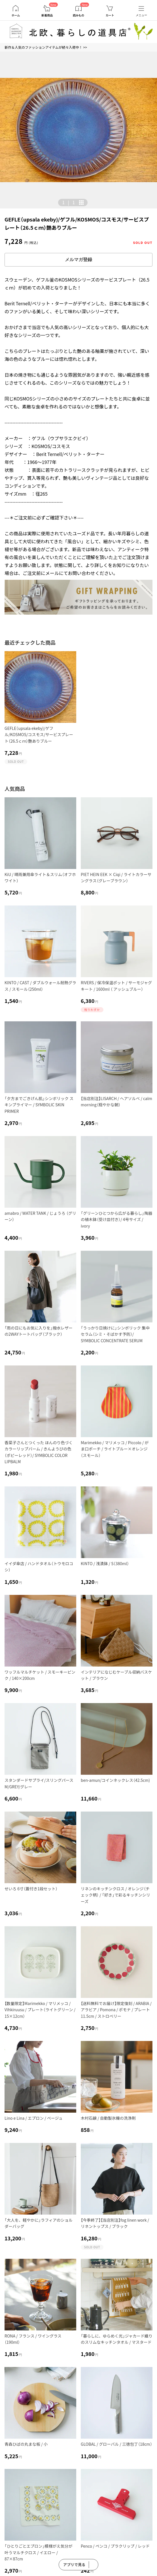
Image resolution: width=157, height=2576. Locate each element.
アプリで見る (74, 2564)
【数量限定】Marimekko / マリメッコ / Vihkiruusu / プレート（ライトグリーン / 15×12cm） (40, 2009)
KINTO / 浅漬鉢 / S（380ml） (105, 1563)
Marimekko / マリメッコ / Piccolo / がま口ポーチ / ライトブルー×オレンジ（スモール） (114, 1449)
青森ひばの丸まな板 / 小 (26, 2444)
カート (110, 15)
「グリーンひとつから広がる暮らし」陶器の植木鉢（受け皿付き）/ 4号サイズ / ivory (116, 1219)
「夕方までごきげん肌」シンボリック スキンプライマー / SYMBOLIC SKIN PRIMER (39, 1105)
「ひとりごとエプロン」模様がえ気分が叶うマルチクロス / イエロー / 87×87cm (39, 2552)
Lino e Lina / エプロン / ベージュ (34, 2118)
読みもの (78, 15)
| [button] (68, 202)
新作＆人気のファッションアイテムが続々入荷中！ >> (46, 47)
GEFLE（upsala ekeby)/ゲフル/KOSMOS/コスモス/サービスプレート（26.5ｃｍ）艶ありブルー (39, 734)
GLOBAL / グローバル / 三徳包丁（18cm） (116, 2444)
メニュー (141, 15)
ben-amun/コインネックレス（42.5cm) (115, 1780)
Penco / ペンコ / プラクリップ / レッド (115, 2546)
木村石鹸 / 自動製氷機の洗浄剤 (108, 2118)
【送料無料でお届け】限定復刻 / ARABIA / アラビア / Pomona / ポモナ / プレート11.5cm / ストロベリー (116, 2009)
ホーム (16, 15)
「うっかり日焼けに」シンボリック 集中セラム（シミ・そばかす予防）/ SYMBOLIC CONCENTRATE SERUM (115, 1334)
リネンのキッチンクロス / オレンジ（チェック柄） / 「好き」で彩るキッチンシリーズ (115, 1895)
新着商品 (47, 15)
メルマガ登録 (78, 259)
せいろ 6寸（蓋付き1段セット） (31, 1888)
